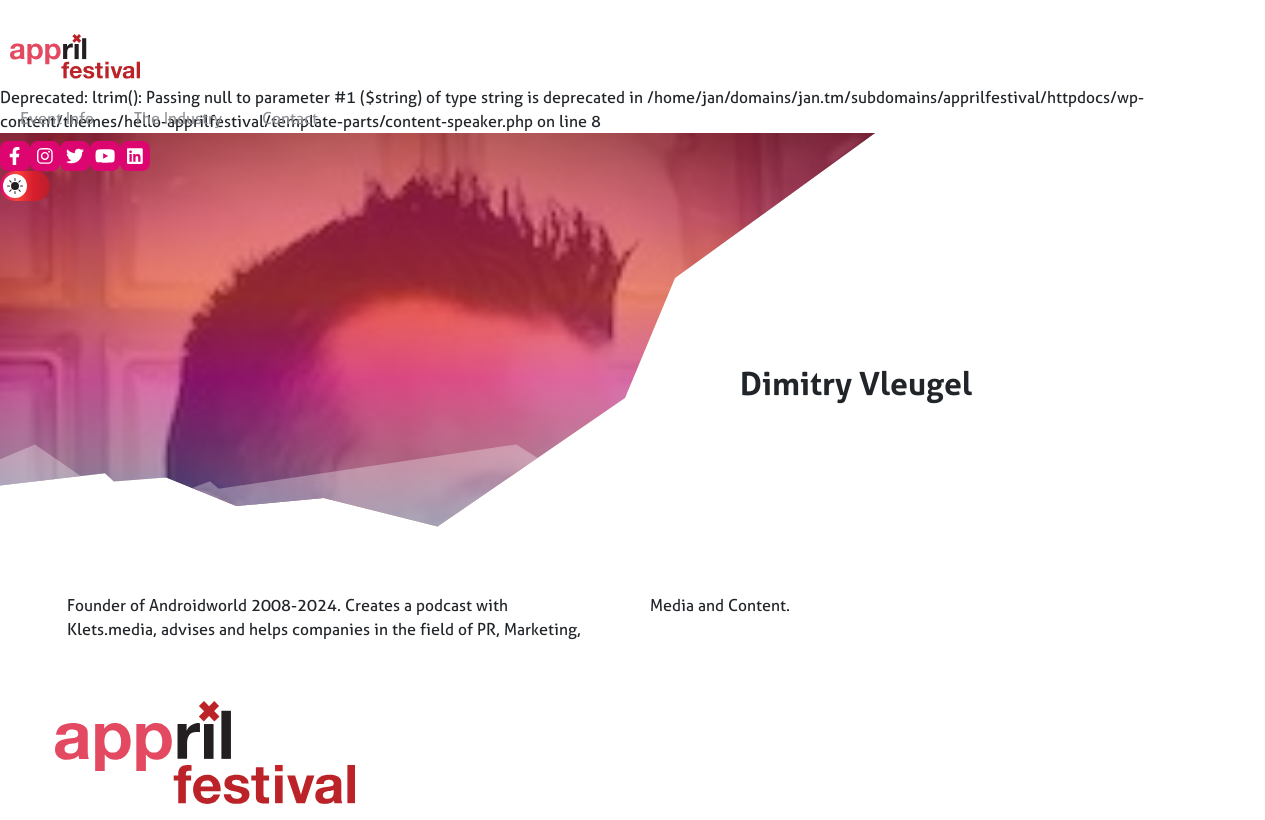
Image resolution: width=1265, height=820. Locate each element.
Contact (290, 118)
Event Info (57, 118)
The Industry (178, 118)
